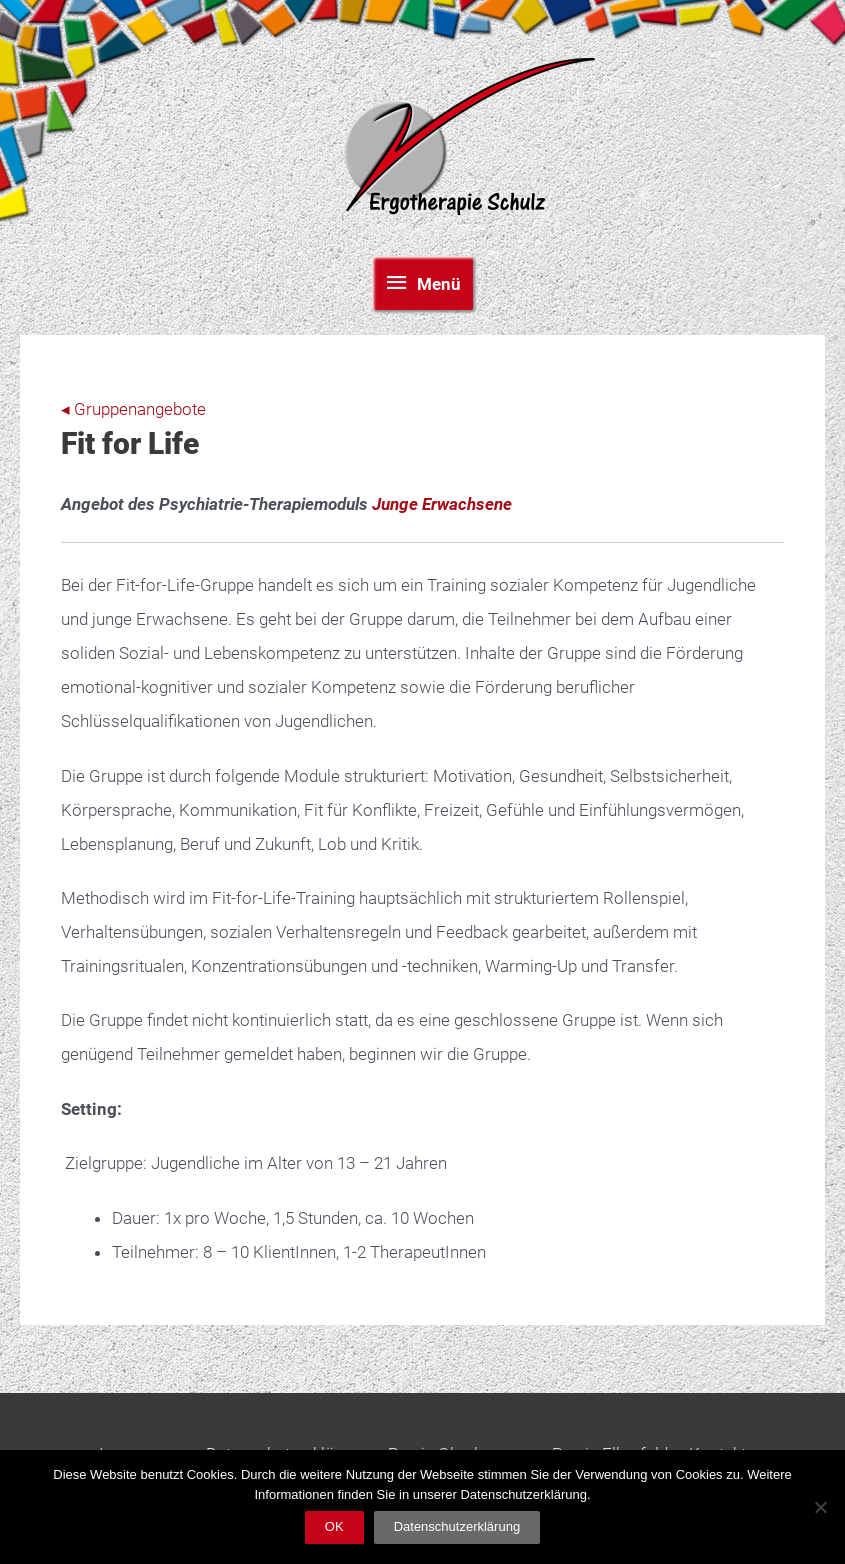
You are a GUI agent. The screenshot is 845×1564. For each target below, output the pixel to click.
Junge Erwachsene (442, 504)
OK (334, 1526)
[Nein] (820, 1507)
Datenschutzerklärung (457, 1526)
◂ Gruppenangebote (133, 409)
